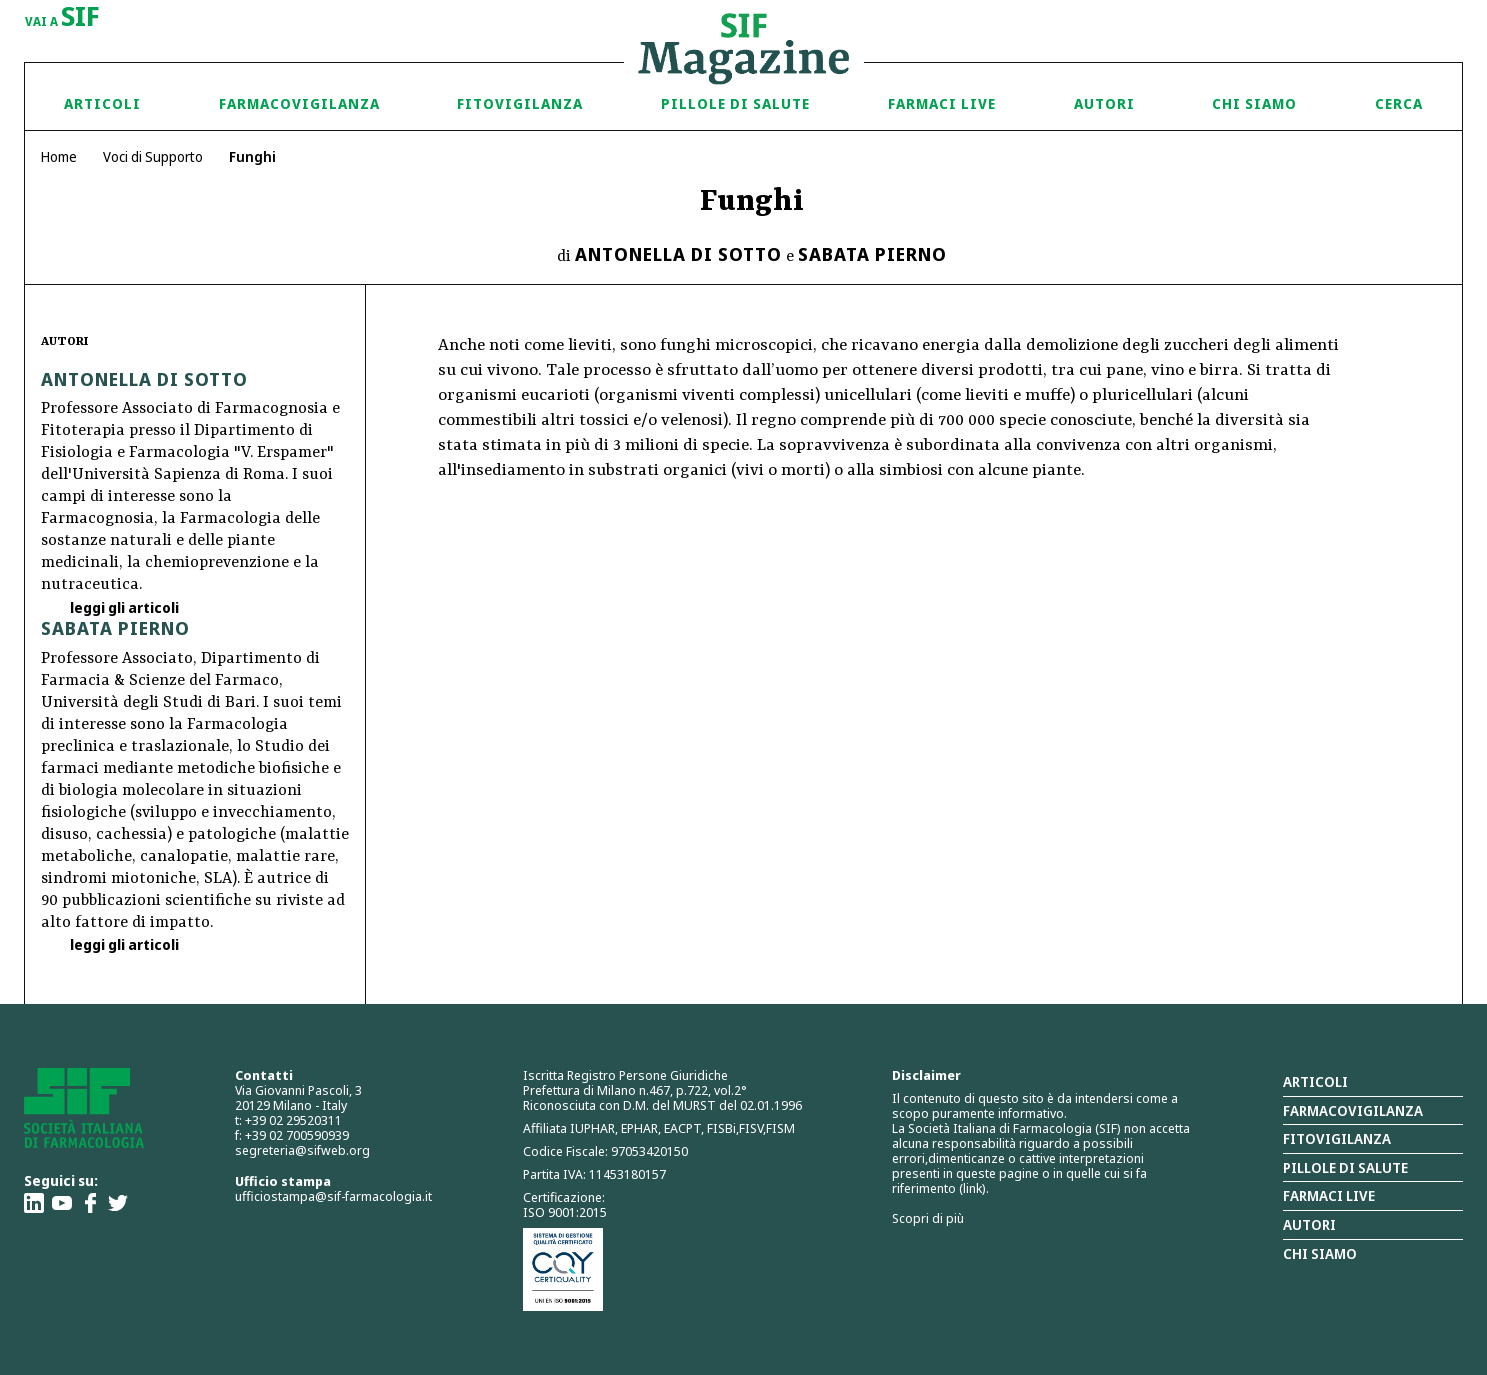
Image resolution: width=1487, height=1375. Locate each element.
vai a (62, 18)
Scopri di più (928, 1218)
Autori (1104, 103)
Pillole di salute (1345, 1167)
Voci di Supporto (153, 156)
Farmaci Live (942, 103)
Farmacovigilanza (299, 103)
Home (59, 156)
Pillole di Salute (735, 103)
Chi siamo (1254, 103)
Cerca (1399, 103)
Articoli (102, 103)
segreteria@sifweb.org (302, 1150)
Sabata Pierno (872, 254)
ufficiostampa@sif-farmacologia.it (333, 1196)
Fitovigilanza (520, 103)
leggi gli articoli (123, 607)
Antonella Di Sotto (678, 254)
